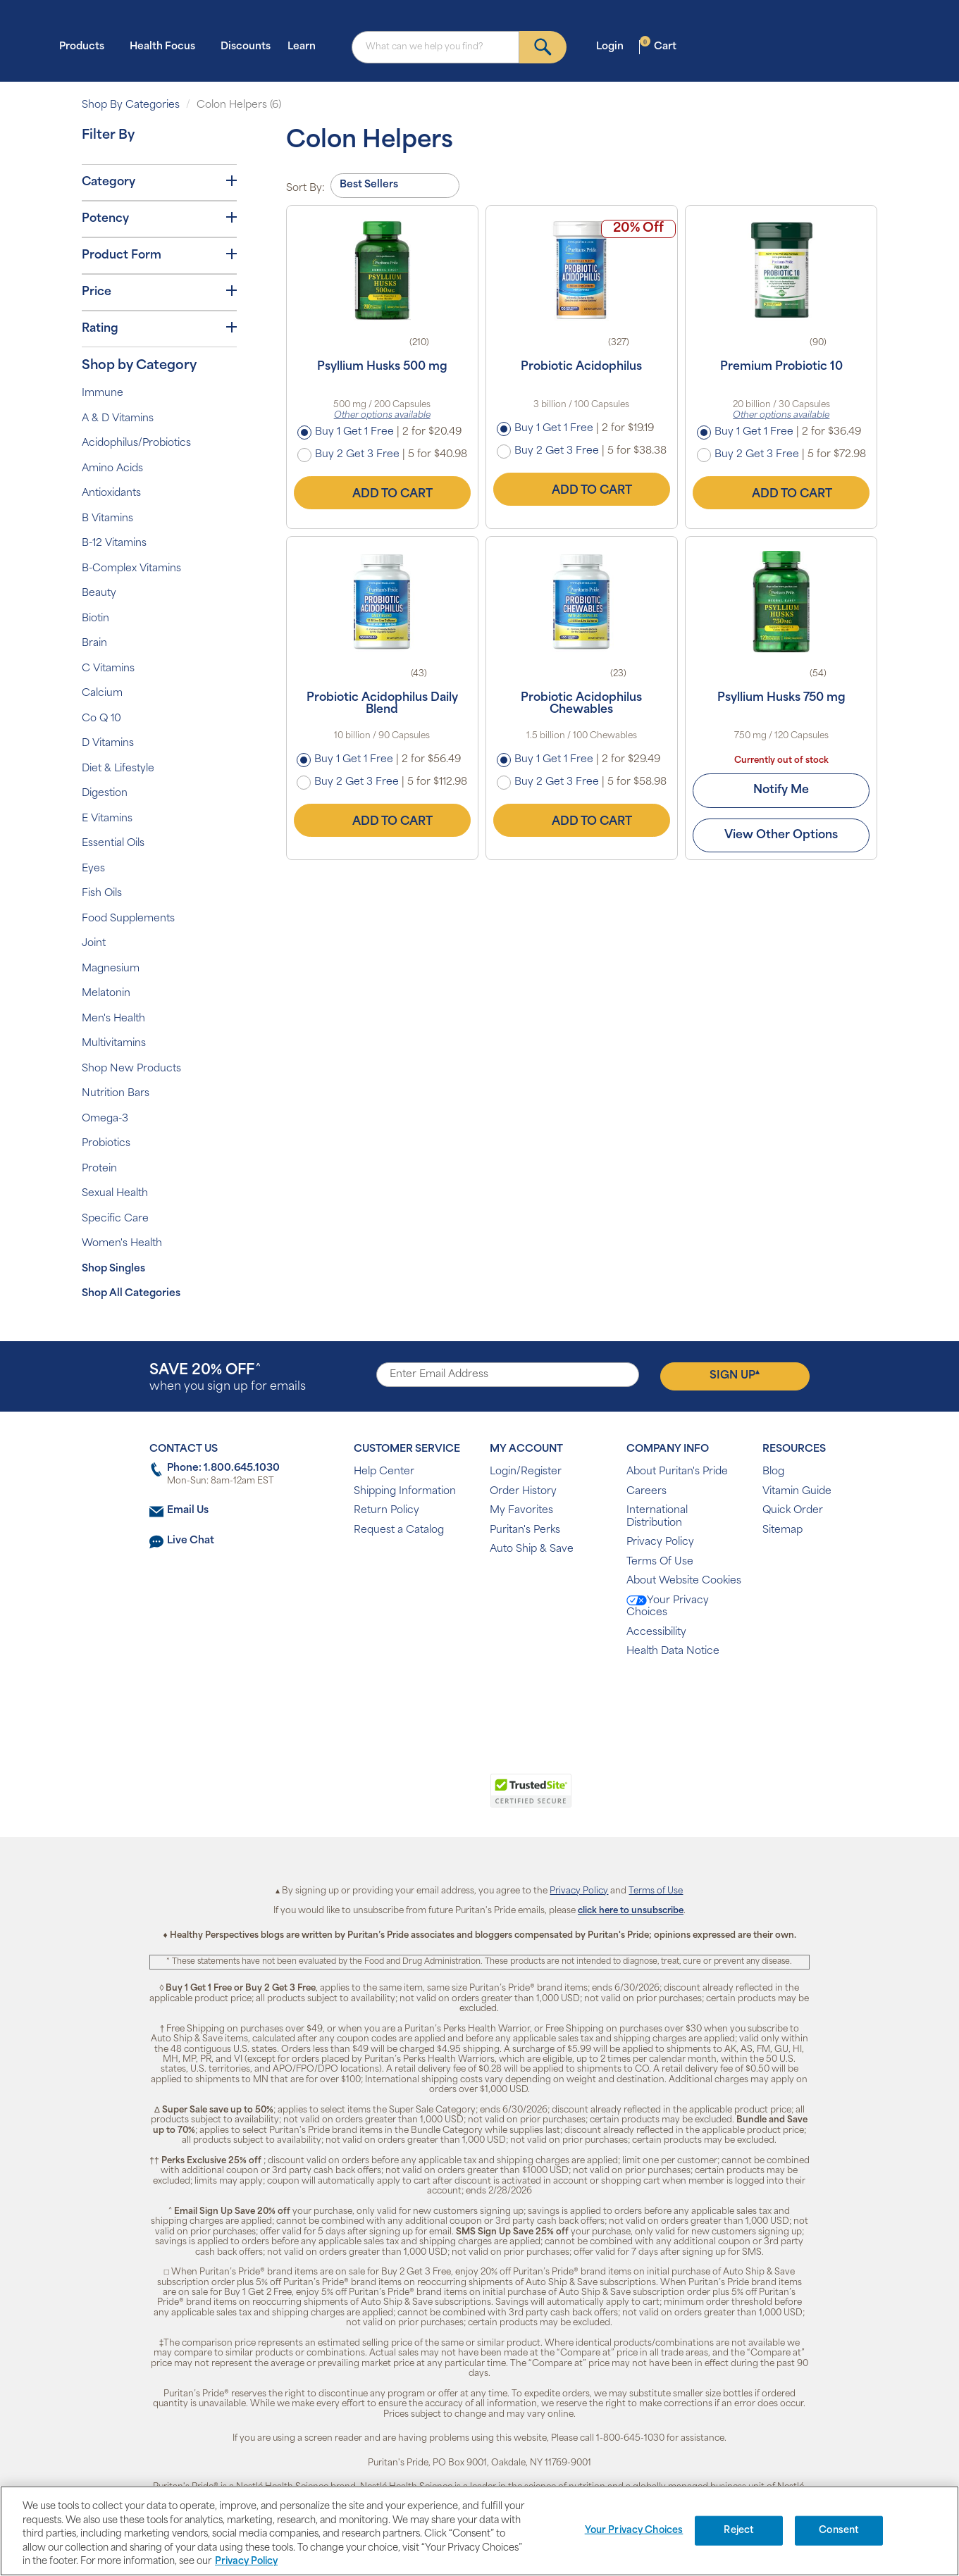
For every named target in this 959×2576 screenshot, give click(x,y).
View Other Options (781, 835)
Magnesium (111, 969)
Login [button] (614, 46)
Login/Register (526, 1472)
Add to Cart (382, 492)
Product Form (159, 255)
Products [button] (86, 46)
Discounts (246, 47)
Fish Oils (102, 893)
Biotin (95, 619)
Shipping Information (405, 1491)
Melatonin (106, 993)
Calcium (102, 693)
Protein (99, 1169)
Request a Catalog (399, 1530)
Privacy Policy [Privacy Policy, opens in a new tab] (246, 2561)
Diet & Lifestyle (118, 769)
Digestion (105, 793)
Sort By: (305, 188)
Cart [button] (658, 46)
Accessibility (656, 1632)
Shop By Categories (131, 105)
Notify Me (781, 790)
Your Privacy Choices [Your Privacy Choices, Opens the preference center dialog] (634, 2530)
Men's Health (113, 1019)
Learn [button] (305, 46)
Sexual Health (115, 1193)
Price (159, 291)
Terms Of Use (659, 1562)
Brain (94, 643)
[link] (421, 1798)
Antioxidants (111, 493)
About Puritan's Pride (677, 1472)
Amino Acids (112, 468)
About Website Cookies (683, 1581)
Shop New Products (131, 1069)
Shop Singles (113, 1269)
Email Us (188, 1510)
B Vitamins (107, 519)
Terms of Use (656, 1891)
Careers (646, 1491)
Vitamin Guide (796, 1491)
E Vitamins (107, 819)
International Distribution (657, 1517)
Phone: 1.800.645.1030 (223, 1468)
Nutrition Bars (115, 1093)
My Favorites (521, 1510)
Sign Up (735, 1375)
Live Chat (190, 1541)
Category (159, 181)
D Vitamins (108, 743)
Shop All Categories (131, 1293)
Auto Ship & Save (532, 1549)
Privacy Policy (660, 1542)
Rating (159, 328)
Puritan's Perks (525, 1530)
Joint (94, 943)
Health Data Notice (672, 1651)
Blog (773, 1472)
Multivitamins (114, 1043)
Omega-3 (105, 1119)
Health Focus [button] (167, 46)
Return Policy (386, 1510)
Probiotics (106, 1143)
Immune (102, 393)
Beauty (99, 593)
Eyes (93, 869)
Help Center (384, 1472)
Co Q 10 (101, 719)
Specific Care (115, 1219)
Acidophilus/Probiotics (136, 443)
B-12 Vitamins (114, 543)
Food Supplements (128, 919)
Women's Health (122, 1243)
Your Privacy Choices (667, 1607)
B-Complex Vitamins (131, 569)
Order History (523, 1491)
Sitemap (782, 1530)
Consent (839, 2530)
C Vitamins (108, 669)
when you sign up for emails (227, 1378)
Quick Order (792, 1510)
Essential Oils (113, 843)
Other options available (382, 415)
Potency (159, 218)
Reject (739, 2530)
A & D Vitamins (118, 418)
